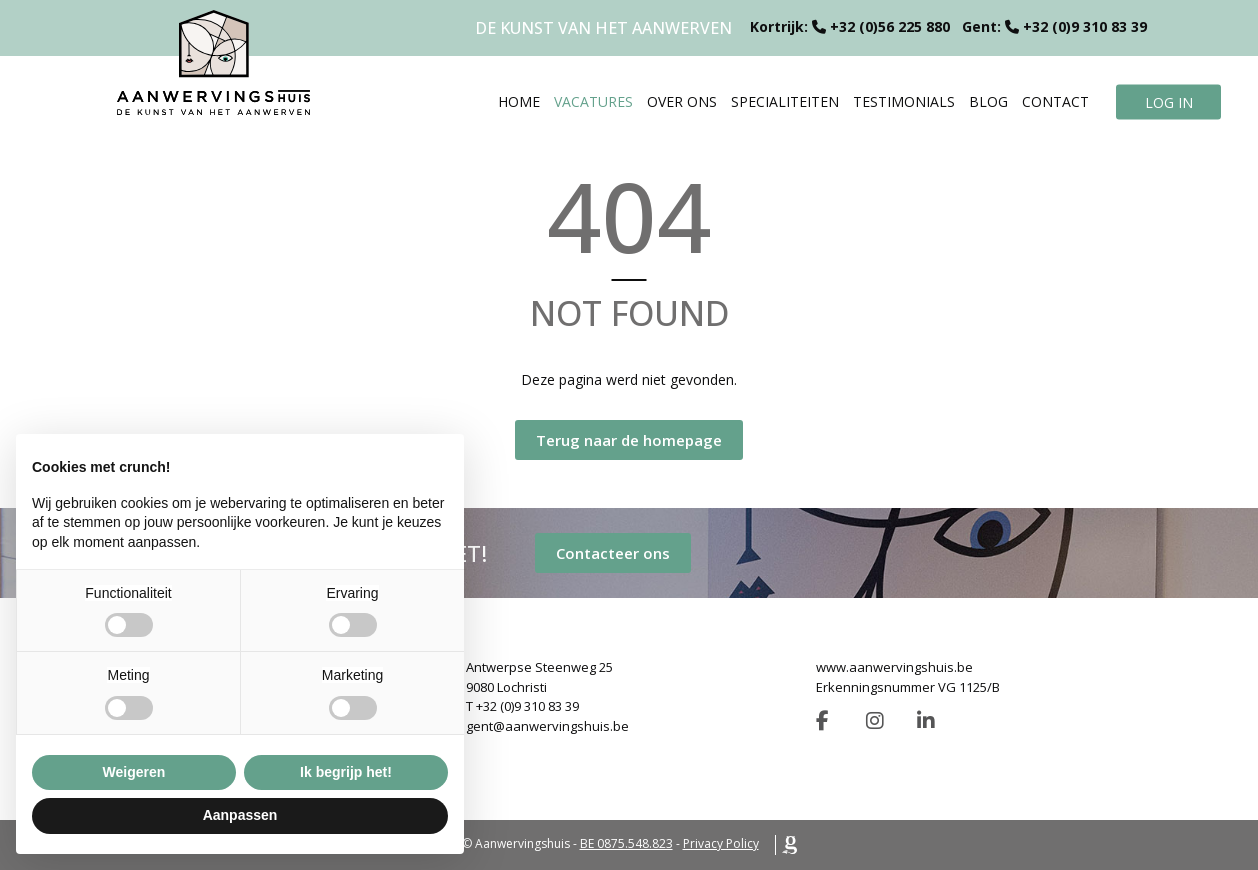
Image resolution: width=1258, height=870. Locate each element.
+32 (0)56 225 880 (890, 26)
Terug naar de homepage (629, 440)
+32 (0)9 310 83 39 (1085, 26)
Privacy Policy (721, 843)
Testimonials (904, 101)
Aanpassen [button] (240, 815)
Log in (1169, 101)
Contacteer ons (613, 553)
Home (519, 101)
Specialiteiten (785, 101)
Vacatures (593, 101)
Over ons (682, 101)
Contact (1055, 101)
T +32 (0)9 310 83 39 (522, 706)
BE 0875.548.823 (626, 843)
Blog (988, 101)
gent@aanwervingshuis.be (547, 726)
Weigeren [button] (134, 772)
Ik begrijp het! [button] (346, 772)
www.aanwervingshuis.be (894, 667)
